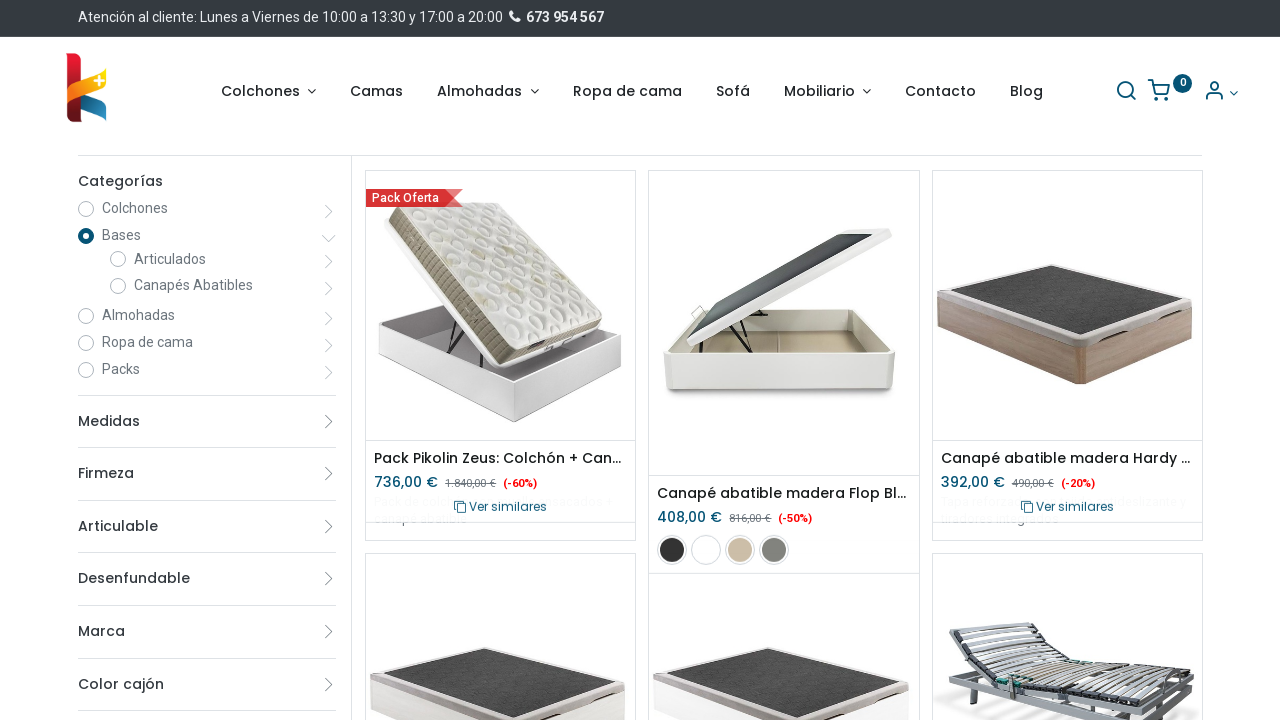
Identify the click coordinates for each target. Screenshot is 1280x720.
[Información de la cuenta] (1184, 93)
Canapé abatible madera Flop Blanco (783, 493)
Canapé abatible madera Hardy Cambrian (1067, 458)
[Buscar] (1090, 93)
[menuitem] (376, 92)
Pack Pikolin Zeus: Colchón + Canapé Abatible (500, 458)
